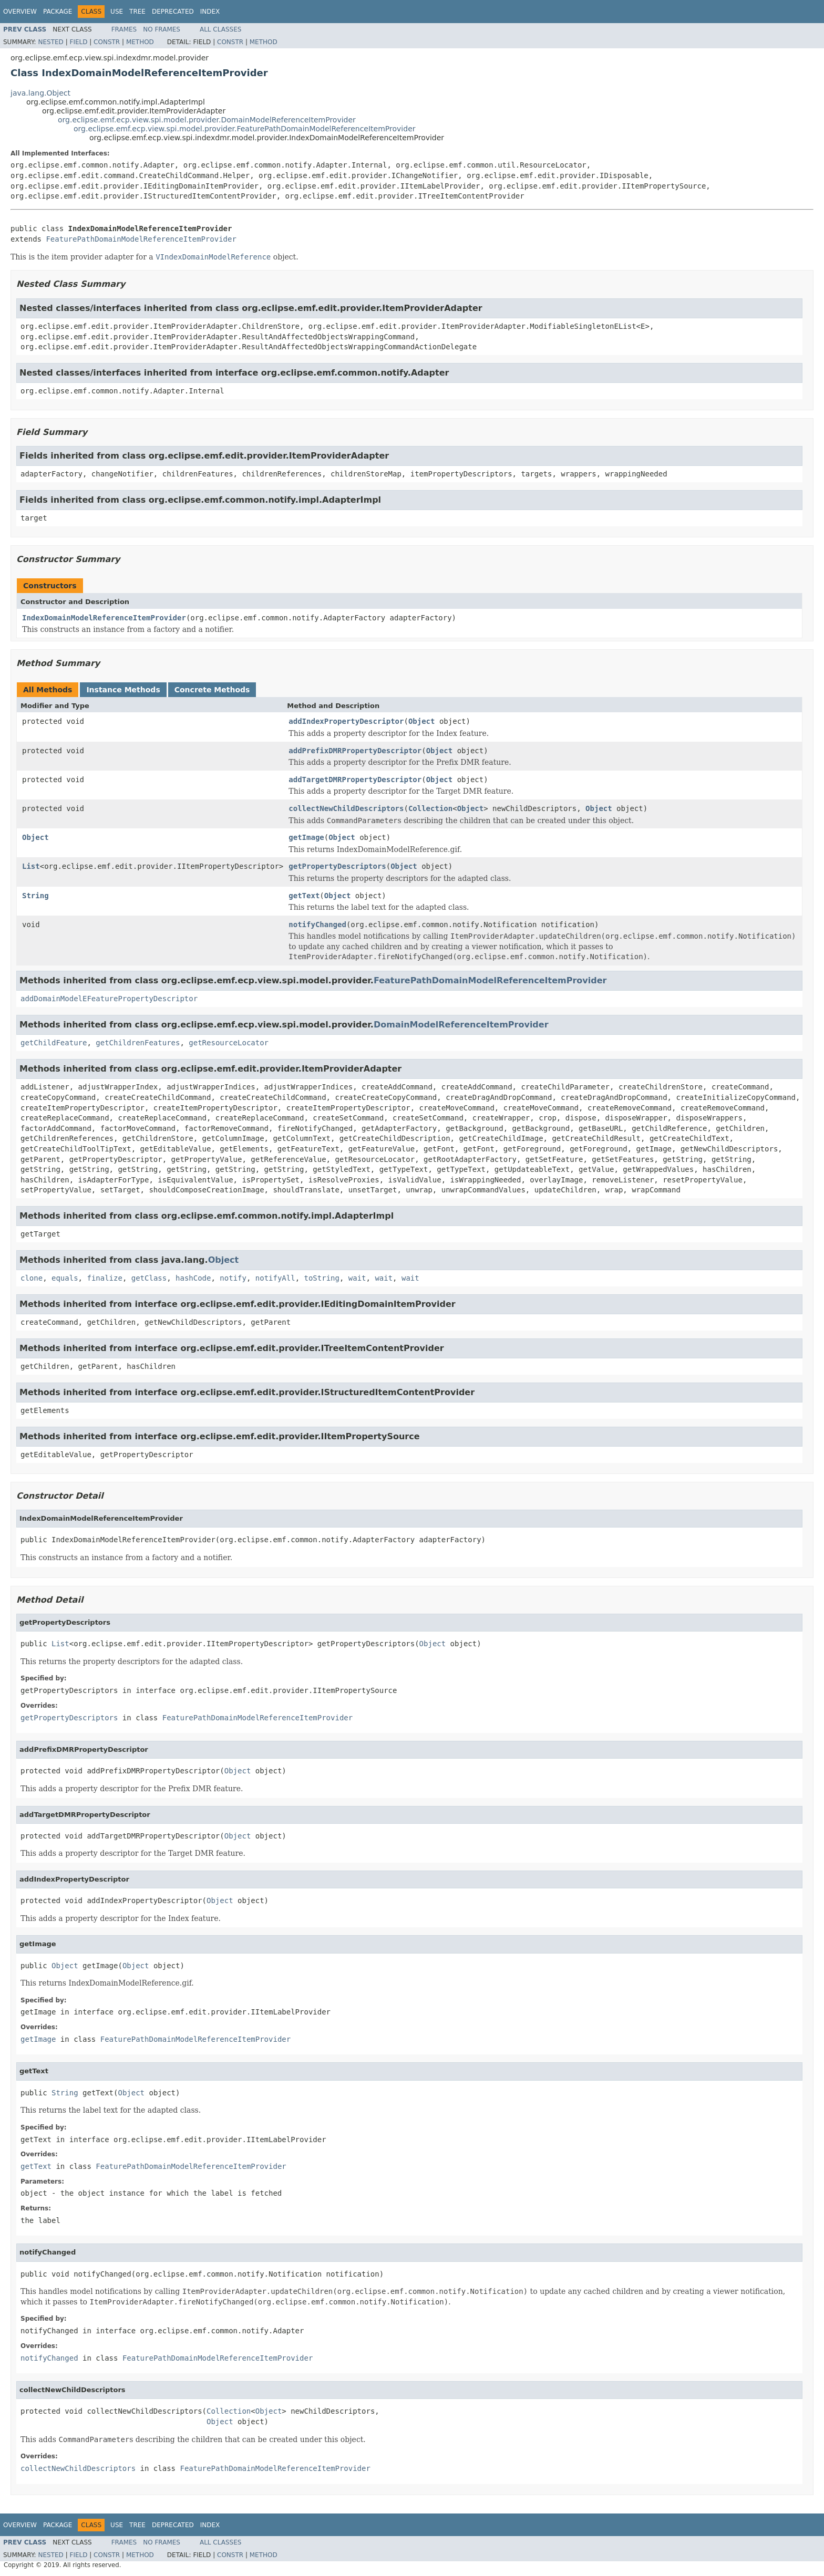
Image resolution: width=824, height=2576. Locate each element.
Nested (50, 42)
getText (304, 895)
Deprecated (173, 11)
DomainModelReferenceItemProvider (461, 1025)
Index (210, 11)
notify (233, 1278)
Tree (137, 11)
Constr (107, 42)
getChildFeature (53, 1042)
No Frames (161, 29)
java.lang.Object (40, 93)
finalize (104, 1278)
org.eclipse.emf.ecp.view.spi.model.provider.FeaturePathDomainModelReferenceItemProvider (245, 128)
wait (357, 1278)
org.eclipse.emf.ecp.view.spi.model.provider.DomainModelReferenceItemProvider (207, 120)
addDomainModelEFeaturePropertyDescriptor (109, 998)
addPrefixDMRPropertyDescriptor (355, 750)
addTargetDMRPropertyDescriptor (355, 779)
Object (421, 721)
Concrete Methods (212, 689)
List (31, 866)
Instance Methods (123, 689)
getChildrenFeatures (138, 1042)
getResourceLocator (229, 1042)
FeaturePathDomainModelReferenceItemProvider (141, 239)
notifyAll (275, 1278)
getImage (306, 837)
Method (140, 42)
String (35, 895)
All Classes (220, 29)
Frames (124, 29)
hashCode (193, 1278)
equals (65, 1278)
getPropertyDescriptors (337, 866)
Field (78, 42)
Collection (430, 808)
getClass (149, 1278)
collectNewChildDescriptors (346, 808)
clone (31, 1278)
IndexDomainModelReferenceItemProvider (104, 618)
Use (116, 11)
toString (321, 1278)
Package (57, 11)
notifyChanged (317, 924)
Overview (20, 11)
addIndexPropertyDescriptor (346, 721)
